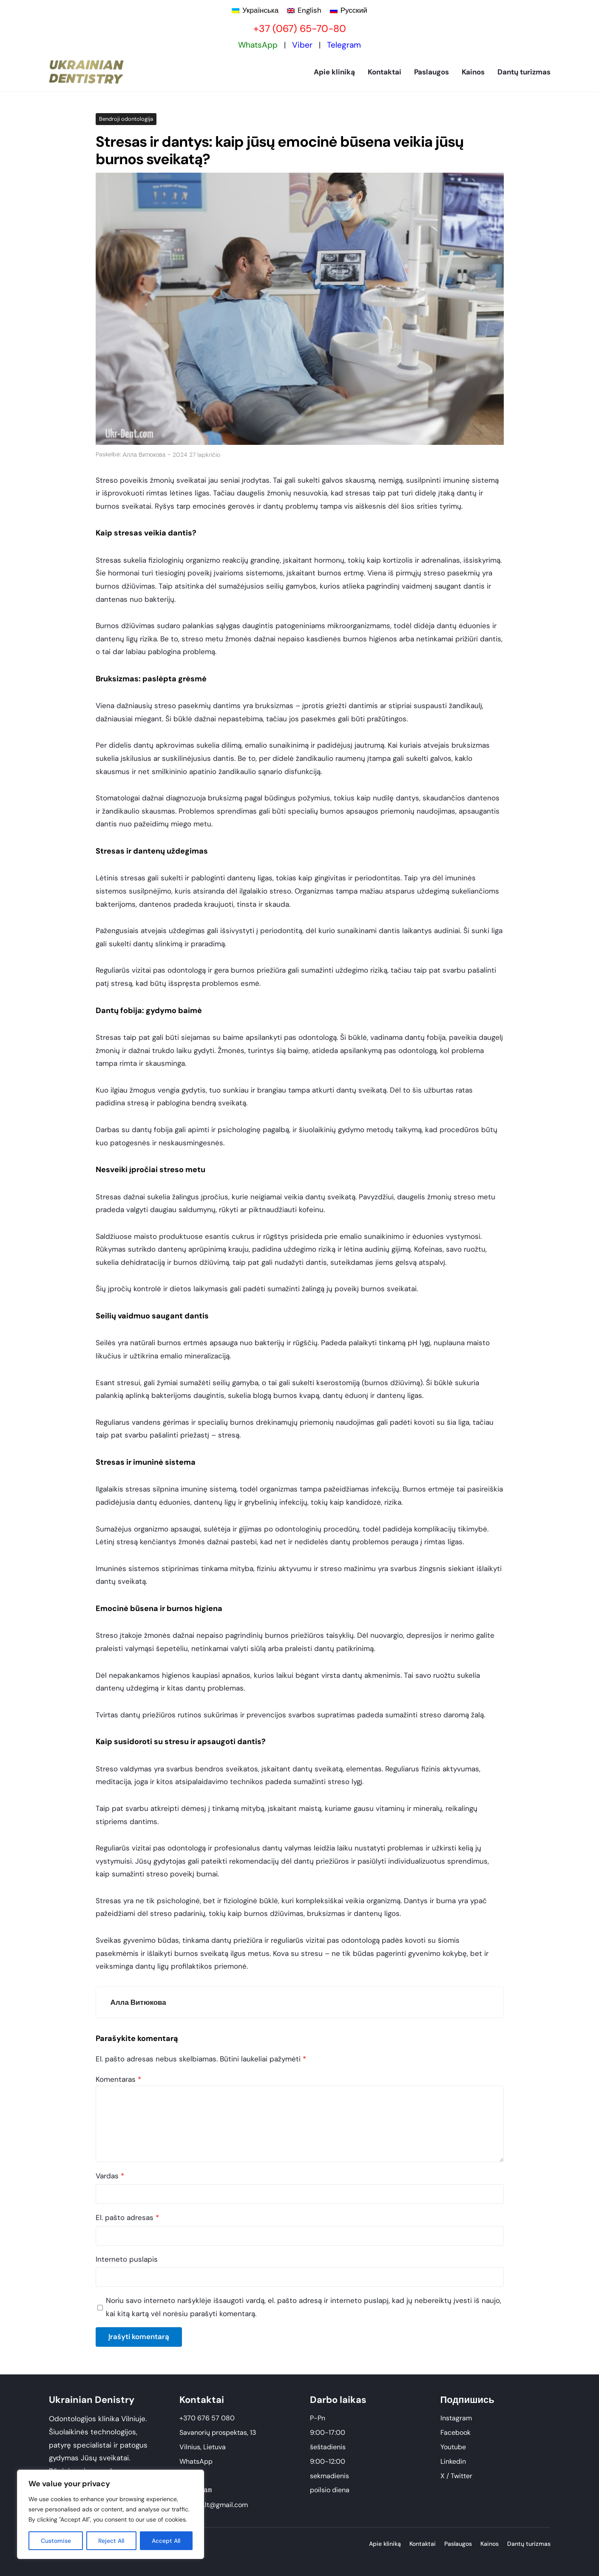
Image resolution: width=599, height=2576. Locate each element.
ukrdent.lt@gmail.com (213, 2504)
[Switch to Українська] (255, 10)
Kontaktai (384, 72)
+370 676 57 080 (207, 2418)
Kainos (473, 72)
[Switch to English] (304, 10)
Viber (302, 45)
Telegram (344, 45)
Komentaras (118, 2079)
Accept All (166, 2541)
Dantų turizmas (524, 72)
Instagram (456, 2418)
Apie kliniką (334, 72)
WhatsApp (258, 45)
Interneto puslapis (127, 2259)
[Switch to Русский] (349, 10)
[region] (110, 2514)
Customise (56, 2541)
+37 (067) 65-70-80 (299, 28)
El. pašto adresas (127, 2217)
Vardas (110, 2175)
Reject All (112, 2541)
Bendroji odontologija (126, 118)
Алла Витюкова (144, 454)
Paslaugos (431, 72)
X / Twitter (456, 2475)
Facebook (455, 2432)
